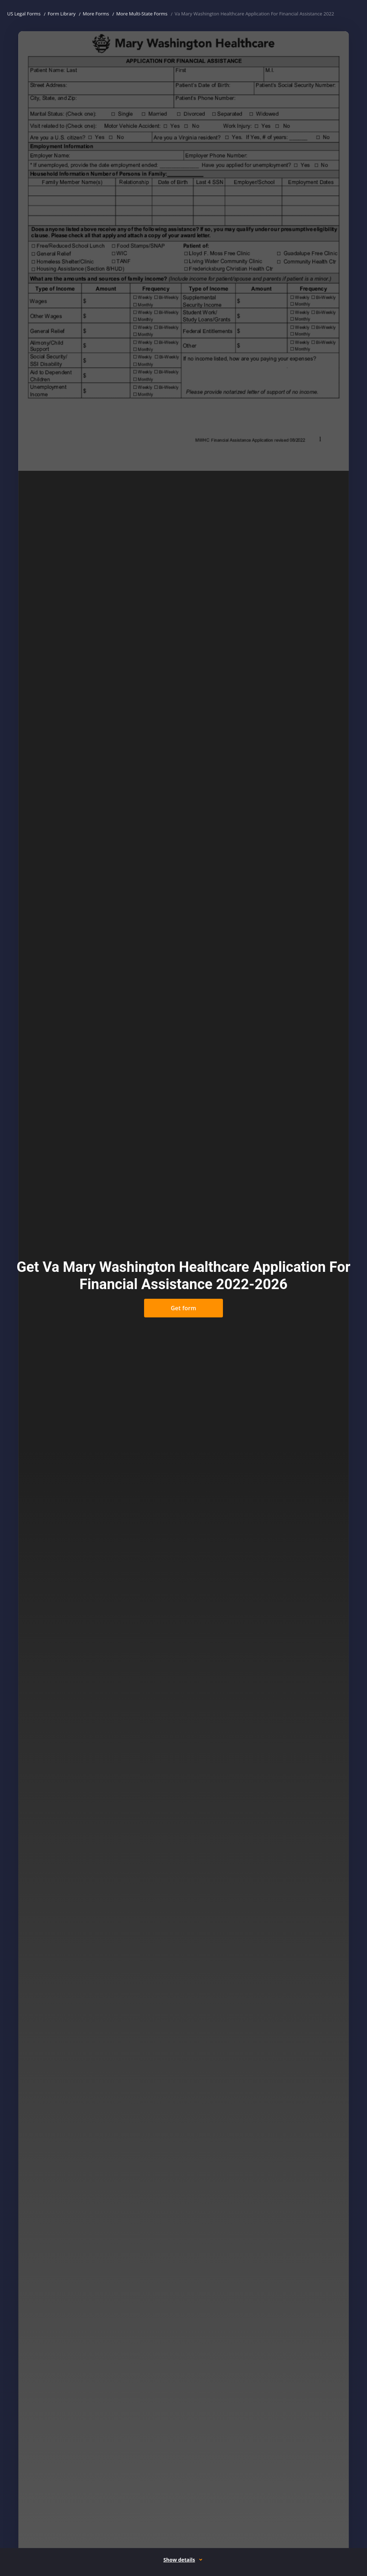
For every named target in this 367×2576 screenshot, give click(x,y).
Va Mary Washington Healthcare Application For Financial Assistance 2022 (254, 13)
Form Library (62, 13)
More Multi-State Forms (141, 13)
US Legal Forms (23, 13)
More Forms (96, 13)
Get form (183, 1308)
